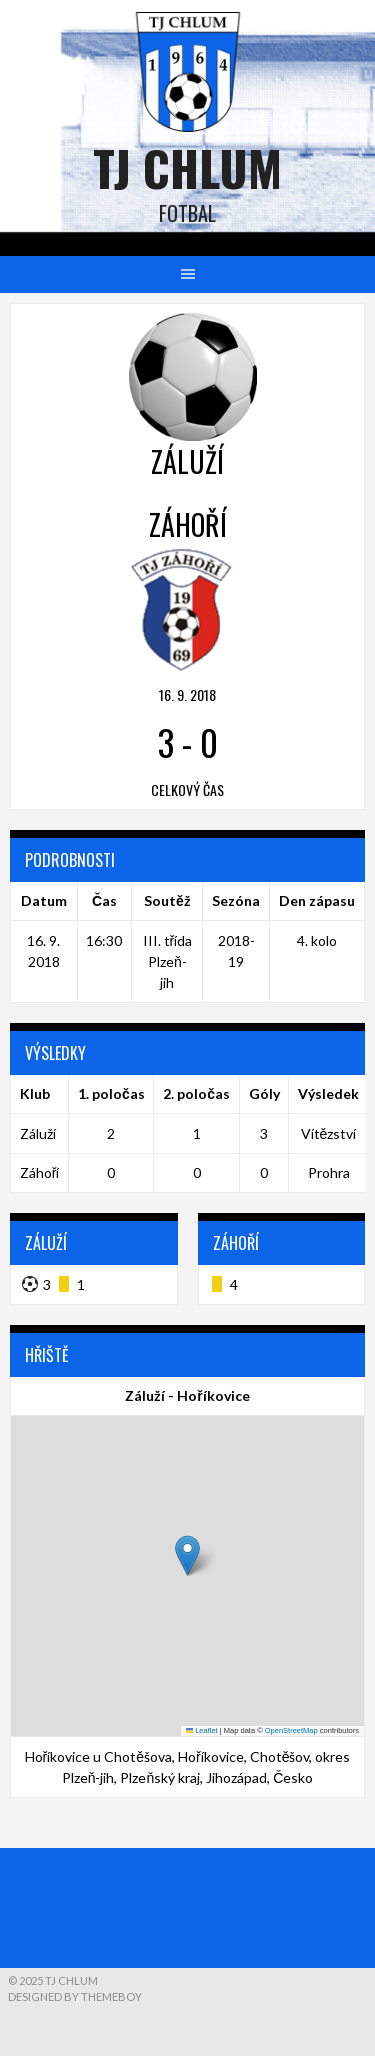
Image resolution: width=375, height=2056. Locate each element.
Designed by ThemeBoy (75, 1996)
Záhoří (40, 1172)
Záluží (38, 1133)
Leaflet (202, 1730)
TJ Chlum (187, 167)
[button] (187, 1555)
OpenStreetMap (291, 1730)
